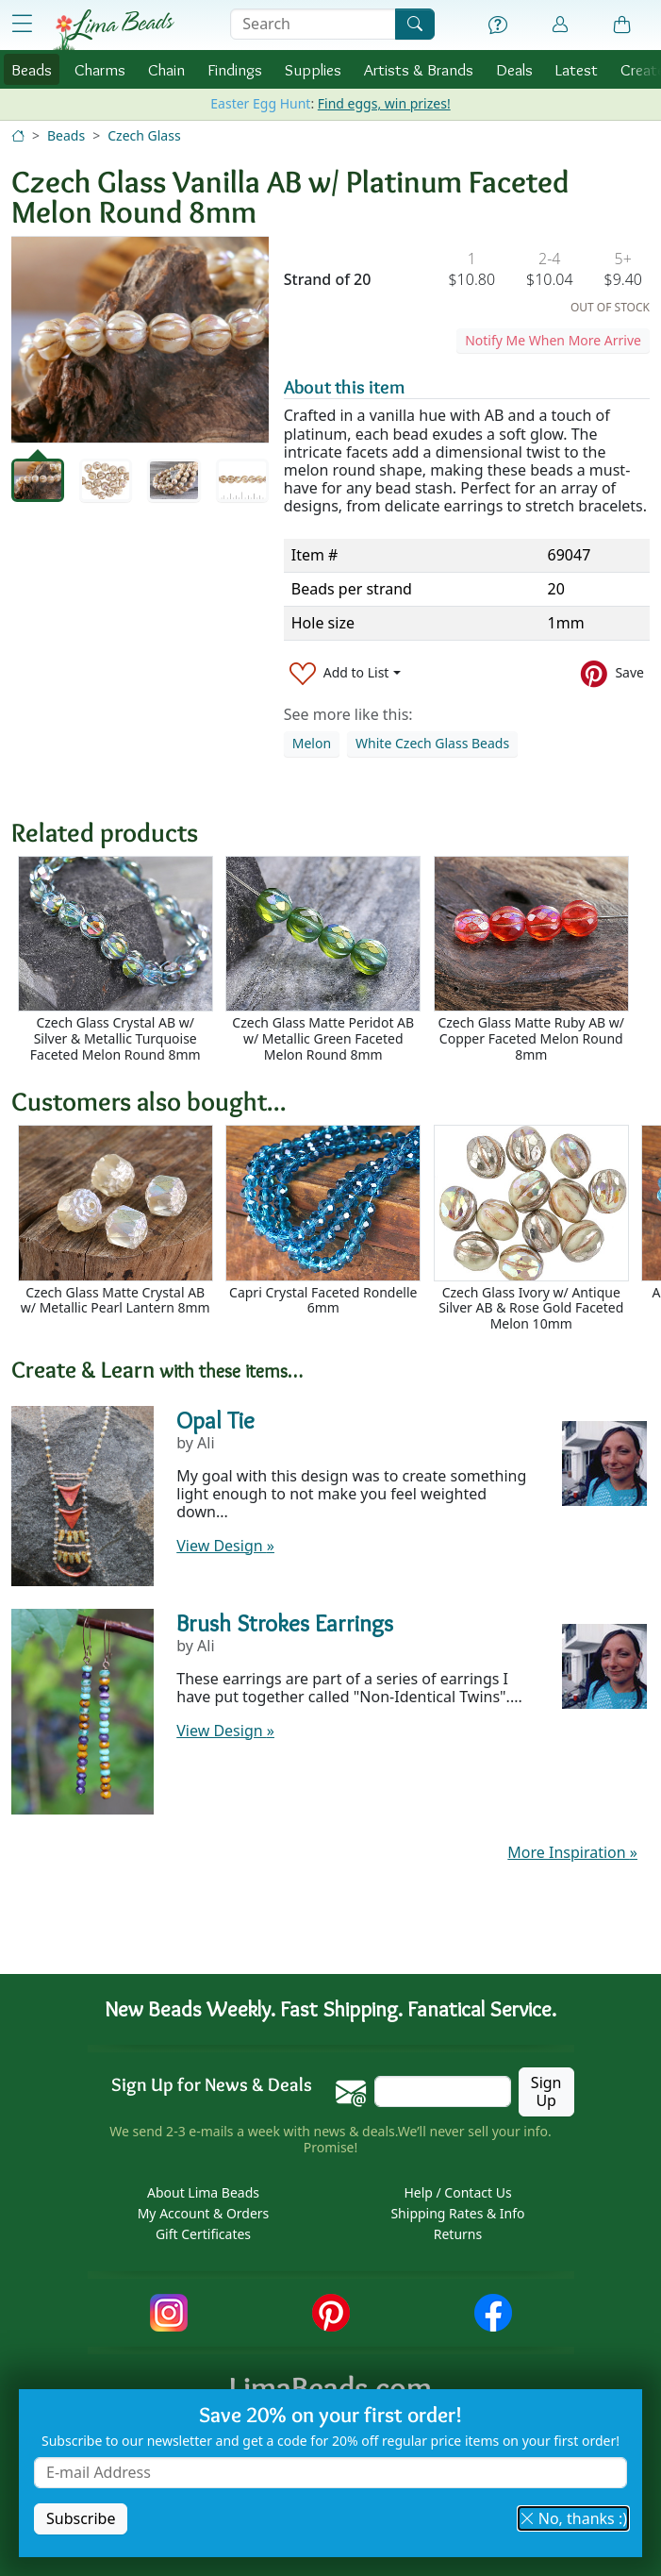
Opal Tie (215, 1420)
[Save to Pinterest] (612, 673)
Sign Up (546, 2091)
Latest (576, 69)
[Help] (497, 25)
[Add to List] (345, 673)
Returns (458, 2234)
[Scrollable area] (336, 959)
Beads (31, 69)
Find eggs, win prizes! (384, 103)
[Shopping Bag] (622, 25)
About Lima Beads (203, 2192)
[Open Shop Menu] (22, 24)
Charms (99, 69)
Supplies (313, 69)
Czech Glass (143, 135)
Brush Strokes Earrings (284, 1623)
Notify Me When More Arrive (553, 340)
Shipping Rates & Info (457, 2213)
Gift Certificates (203, 2234)
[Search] (415, 24)
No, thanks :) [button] (573, 2518)
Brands (418, 69)
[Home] (18, 135)
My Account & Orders (204, 2213)
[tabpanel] (140, 340)
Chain (166, 69)
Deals (514, 69)
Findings (234, 69)
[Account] (560, 25)
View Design (225, 1545)
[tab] (37, 480)
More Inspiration (572, 1852)
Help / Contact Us (457, 2192)
